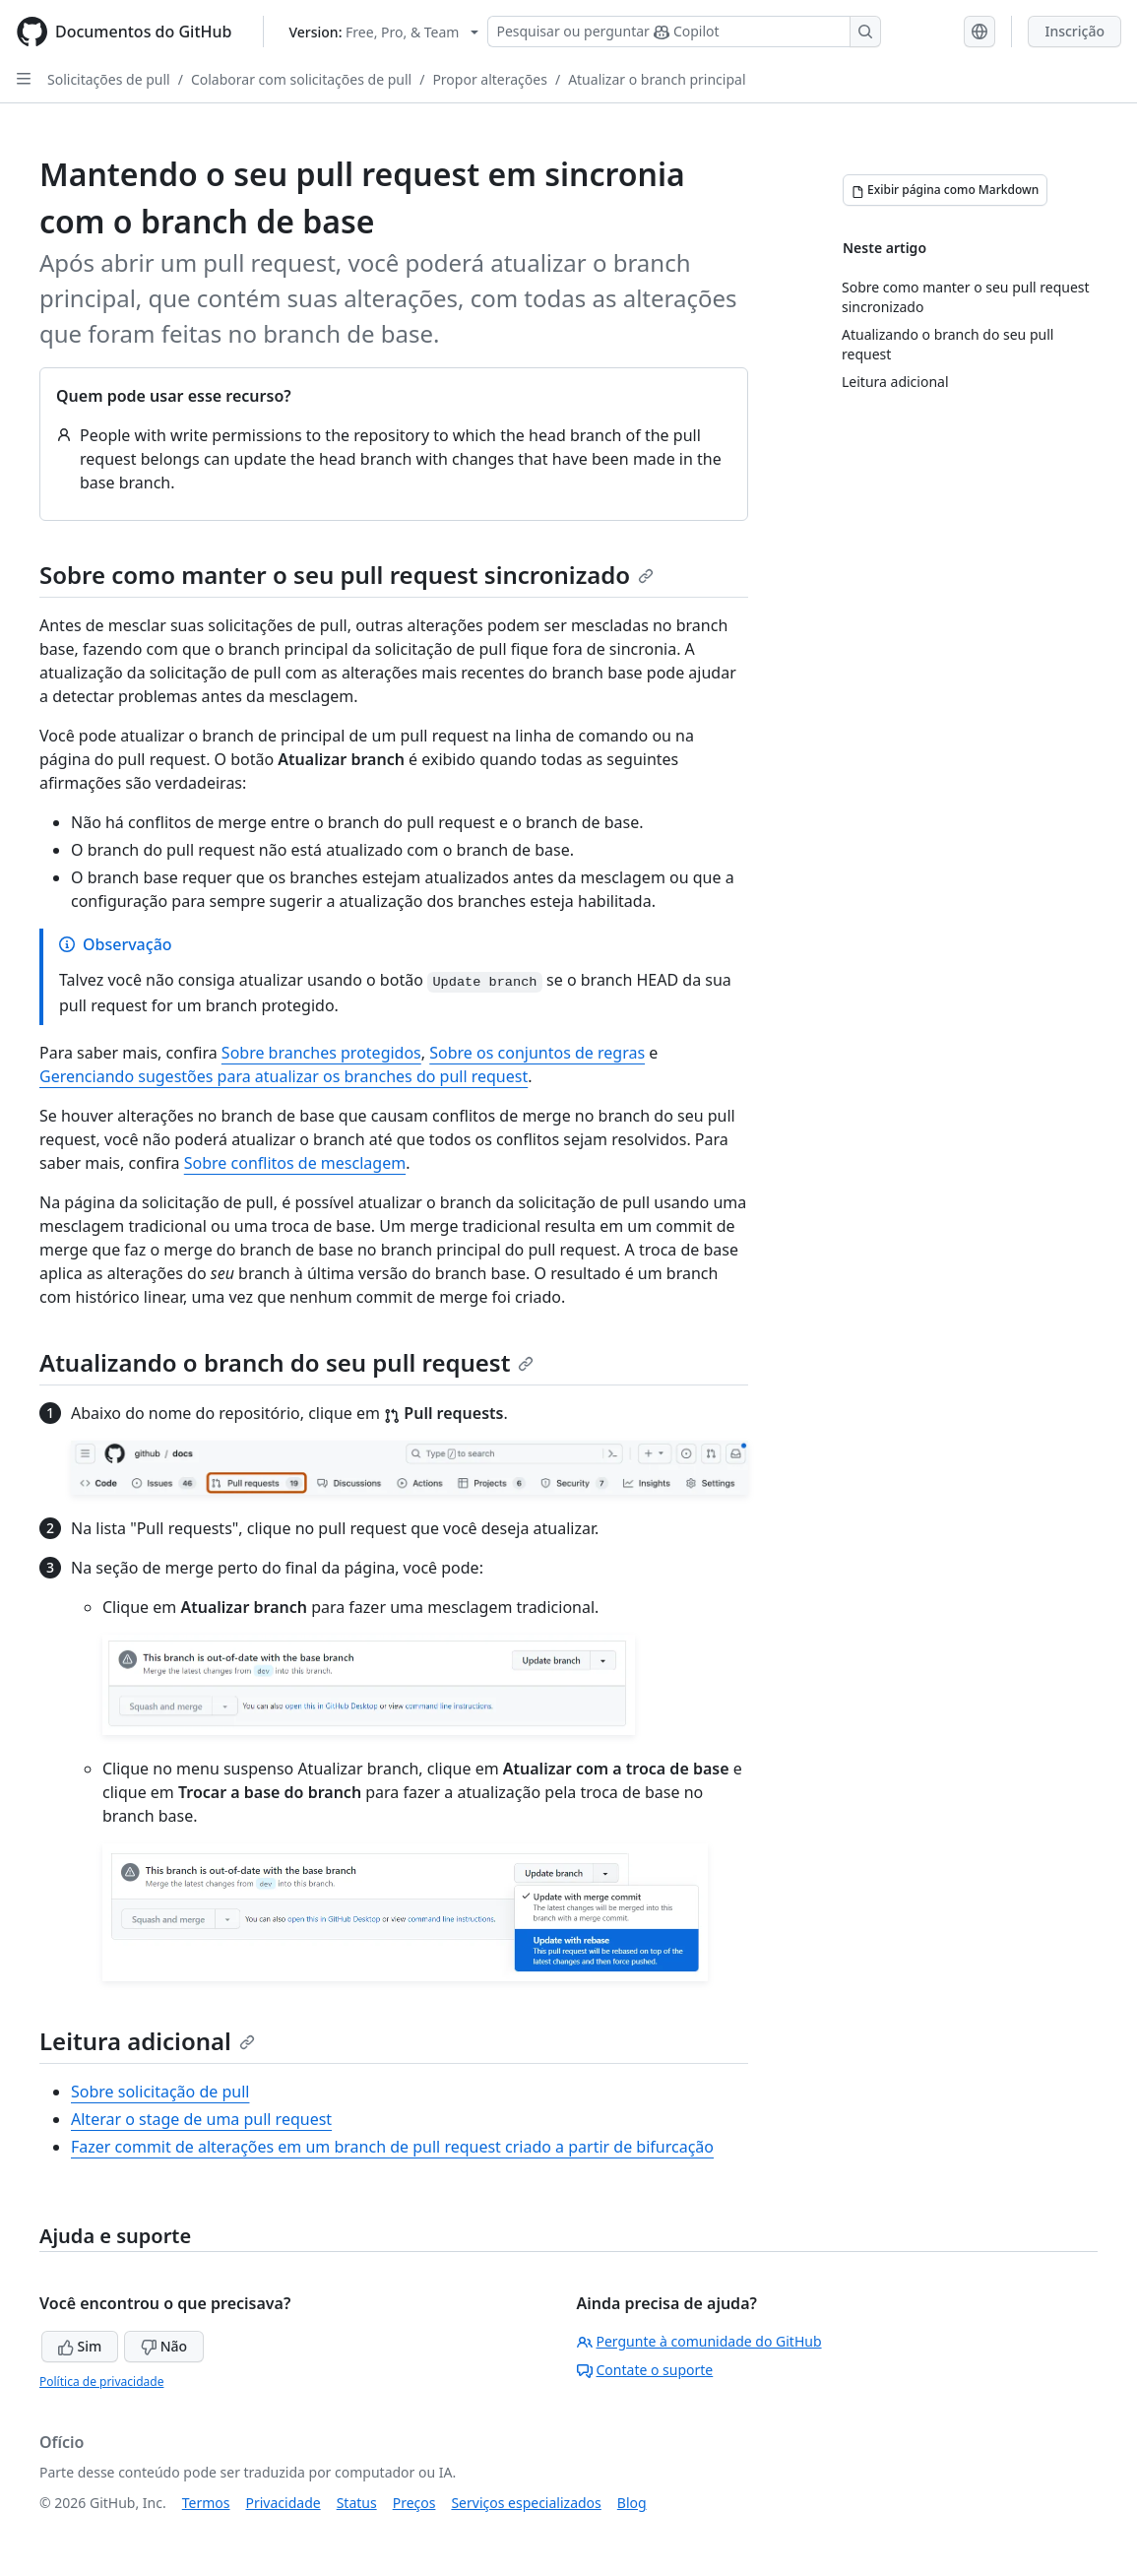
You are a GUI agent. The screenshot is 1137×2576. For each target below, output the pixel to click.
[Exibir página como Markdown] (945, 190)
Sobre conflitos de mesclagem (295, 1163)
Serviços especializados (525, 2502)
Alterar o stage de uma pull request (201, 2119)
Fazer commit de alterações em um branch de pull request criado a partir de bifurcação (392, 2146)
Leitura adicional (147, 2041)
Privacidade (283, 2502)
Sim (79, 2346)
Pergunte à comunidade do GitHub (699, 2341)
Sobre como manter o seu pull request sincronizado (346, 574)
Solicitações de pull (108, 79)
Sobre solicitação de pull (160, 2091)
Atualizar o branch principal (656, 79)
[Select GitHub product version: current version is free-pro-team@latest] (383, 32)
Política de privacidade (101, 2381)
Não (164, 2346)
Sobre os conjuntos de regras (537, 1052)
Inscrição (1074, 31)
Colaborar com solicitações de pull (301, 79)
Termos (206, 2502)
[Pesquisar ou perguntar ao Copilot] (684, 31)
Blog (632, 2502)
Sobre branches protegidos (321, 1052)
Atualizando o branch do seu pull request (286, 1362)
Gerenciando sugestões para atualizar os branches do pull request (283, 1076)
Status (357, 2502)
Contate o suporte (645, 2369)
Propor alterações (489, 79)
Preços (414, 2502)
